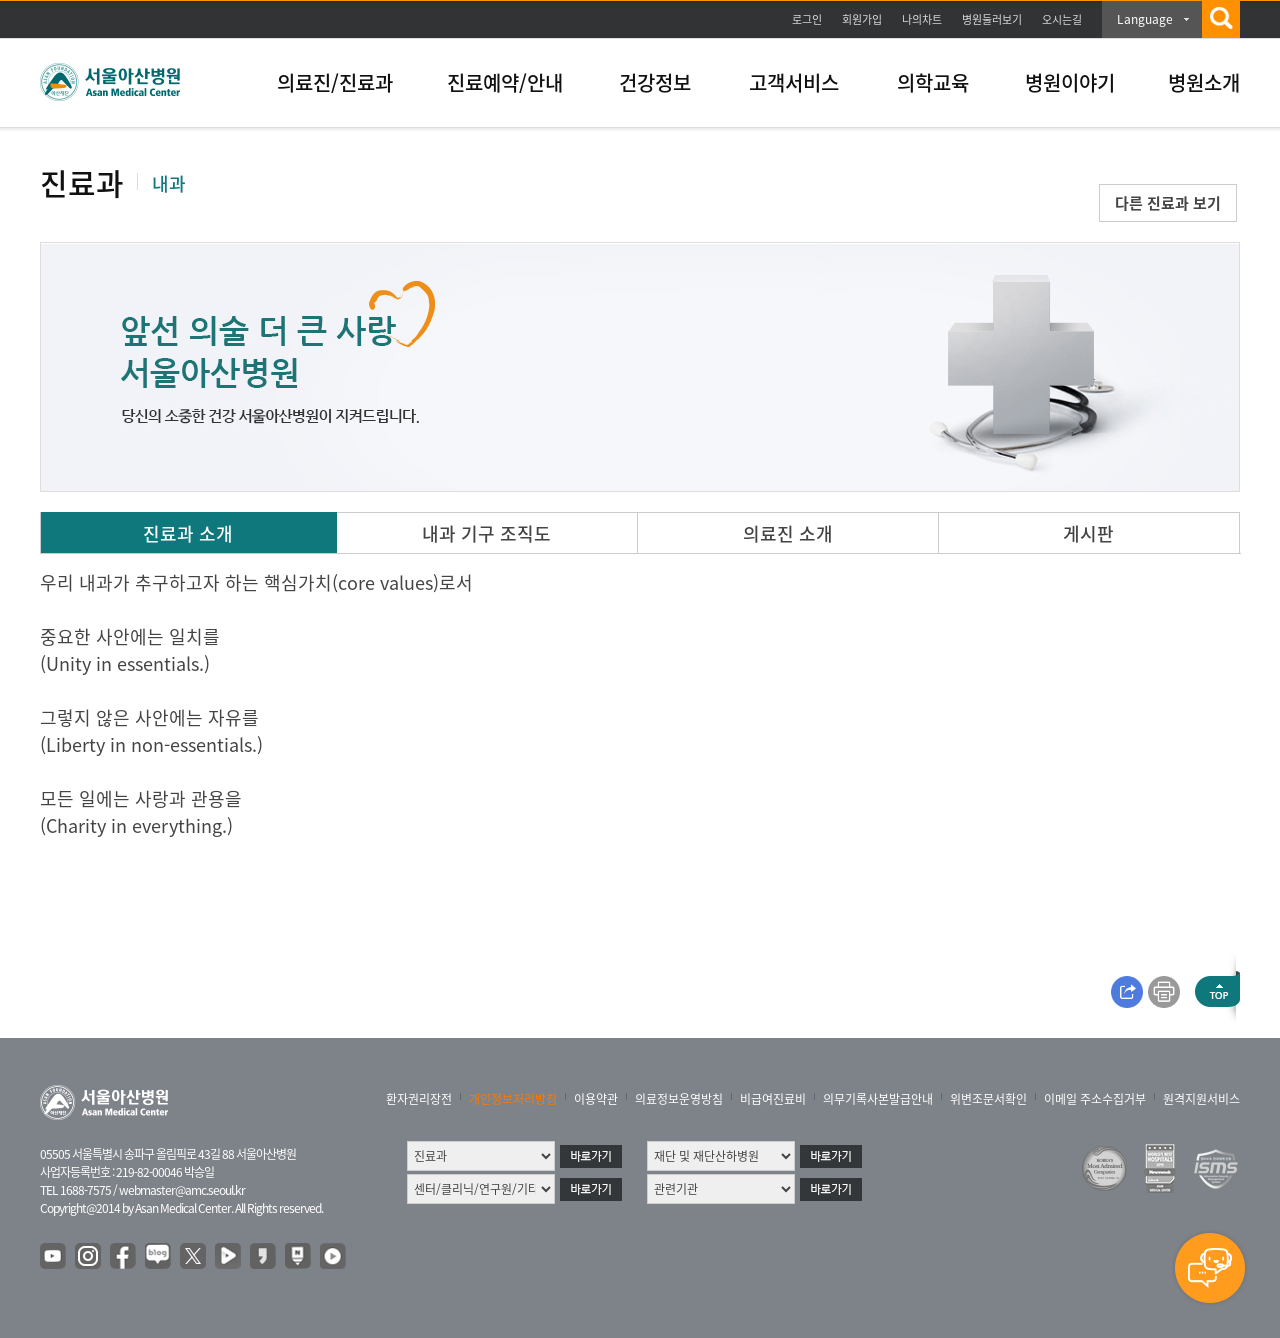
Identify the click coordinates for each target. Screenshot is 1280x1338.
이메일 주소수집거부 (1095, 1099)
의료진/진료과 (335, 82)
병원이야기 (1070, 82)
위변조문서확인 (988, 1099)
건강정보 (655, 82)
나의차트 (922, 19)
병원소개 (1204, 82)
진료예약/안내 (505, 82)
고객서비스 (794, 82)
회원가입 (862, 19)
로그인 (807, 19)
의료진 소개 (788, 533)
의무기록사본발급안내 (878, 1099)
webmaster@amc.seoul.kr (182, 1190)
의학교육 (933, 82)
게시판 (1088, 533)
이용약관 (596, 1099)
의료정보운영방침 (679, 1099)
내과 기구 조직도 (486, 533)
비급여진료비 (773, 1099)
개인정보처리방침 (513, 1099)
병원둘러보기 (992, 19)
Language (1145, 19)
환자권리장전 (419, 1099)
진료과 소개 (188, 533)
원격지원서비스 (1201, 1099)
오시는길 (1062, 19)
